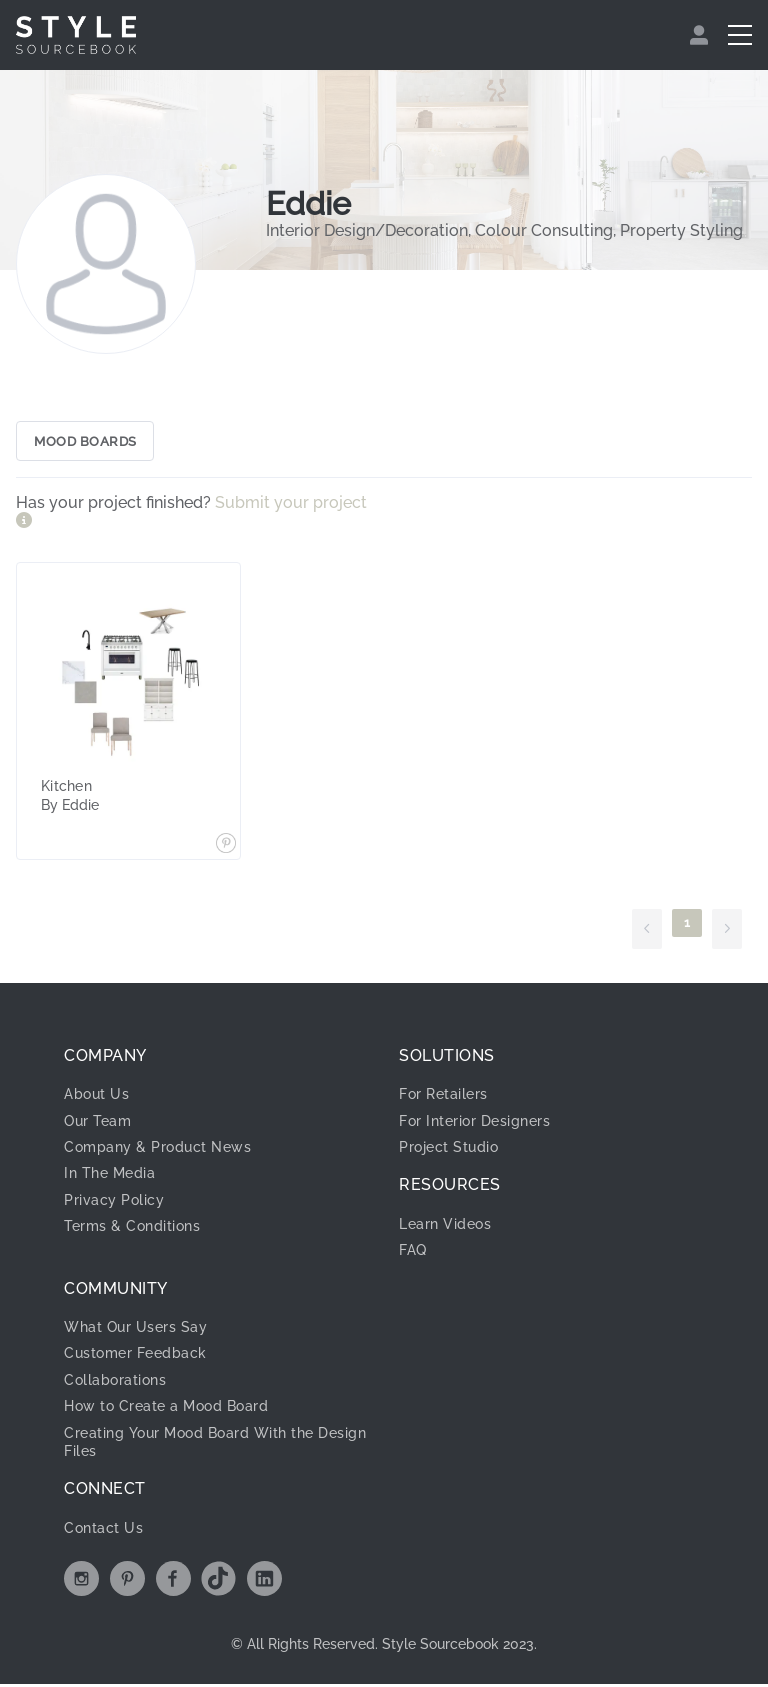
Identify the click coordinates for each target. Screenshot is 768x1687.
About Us (96, 1097)
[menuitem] (701, 35)
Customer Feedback (135, 1356)
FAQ (413, 1253)
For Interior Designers (474, 1124)
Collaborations (115, 1383)
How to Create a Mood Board (166, 1409)
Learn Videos (445, 1227)
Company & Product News (157, 1150)
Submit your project (291, 505)
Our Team (97, 1124)
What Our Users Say (135, 1330)
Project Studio (448, 1150)
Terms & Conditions (132, 1229)
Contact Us (103, 1531)
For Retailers (443, 1097)
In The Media (109, 1176)
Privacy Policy (114, 1203)
